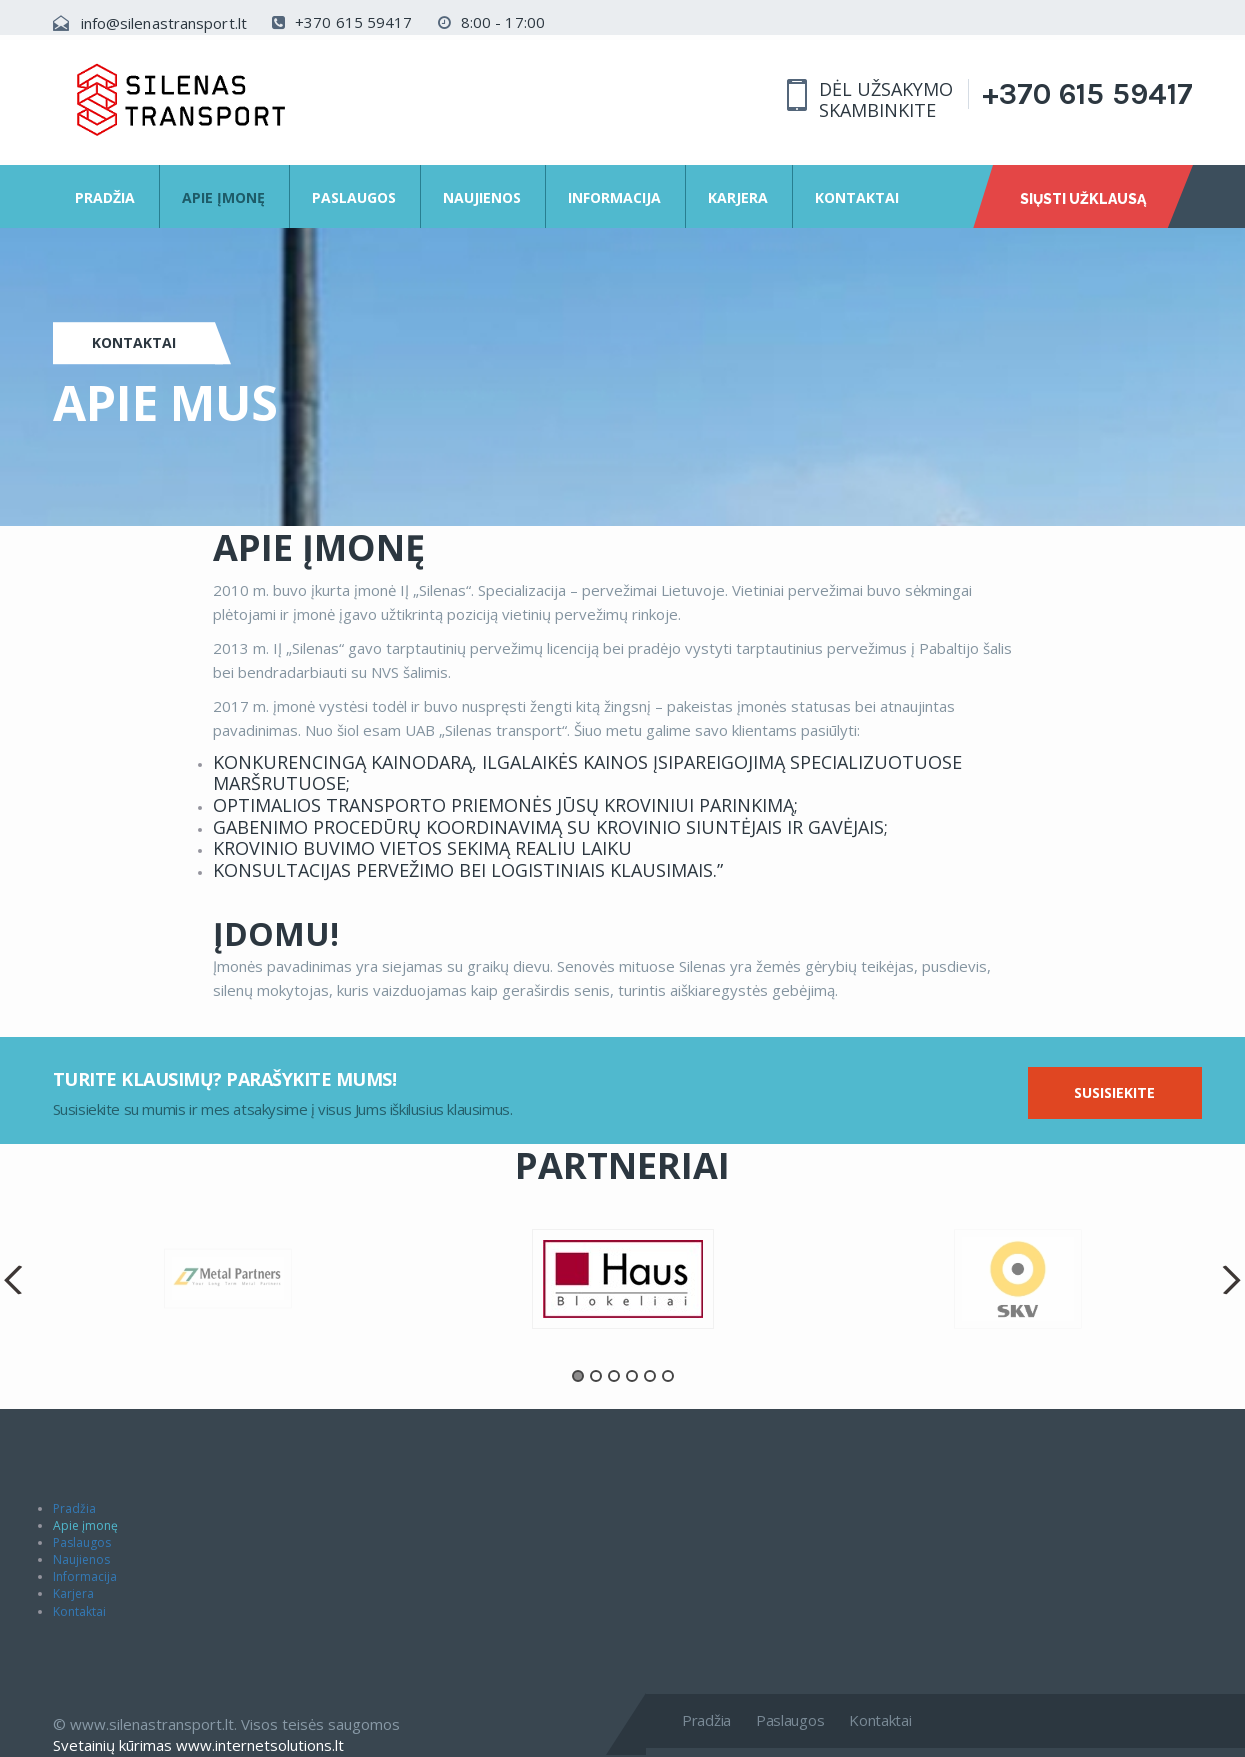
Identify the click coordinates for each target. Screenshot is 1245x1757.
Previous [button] (15, 1280)
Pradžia (105, 197)
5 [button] (650, 1376)
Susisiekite (1114, 1092)
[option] (622, 1279)
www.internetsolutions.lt (260, 1745)
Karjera (738, 197)
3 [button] (614, 1376)
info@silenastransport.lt (164, 23)
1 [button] (578, 1376)
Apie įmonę (223, 197)
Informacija (614, 197)
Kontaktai (857, 197)
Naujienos (482, 197)
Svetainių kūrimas (112, 1745)
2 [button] (596, 1376)
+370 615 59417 (342, 22)
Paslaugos (354, 197)
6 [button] (668, 1376)
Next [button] (1230, 1280)
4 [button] (632, 1376)
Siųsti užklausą (1083, 199)
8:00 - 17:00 (491, 22)
